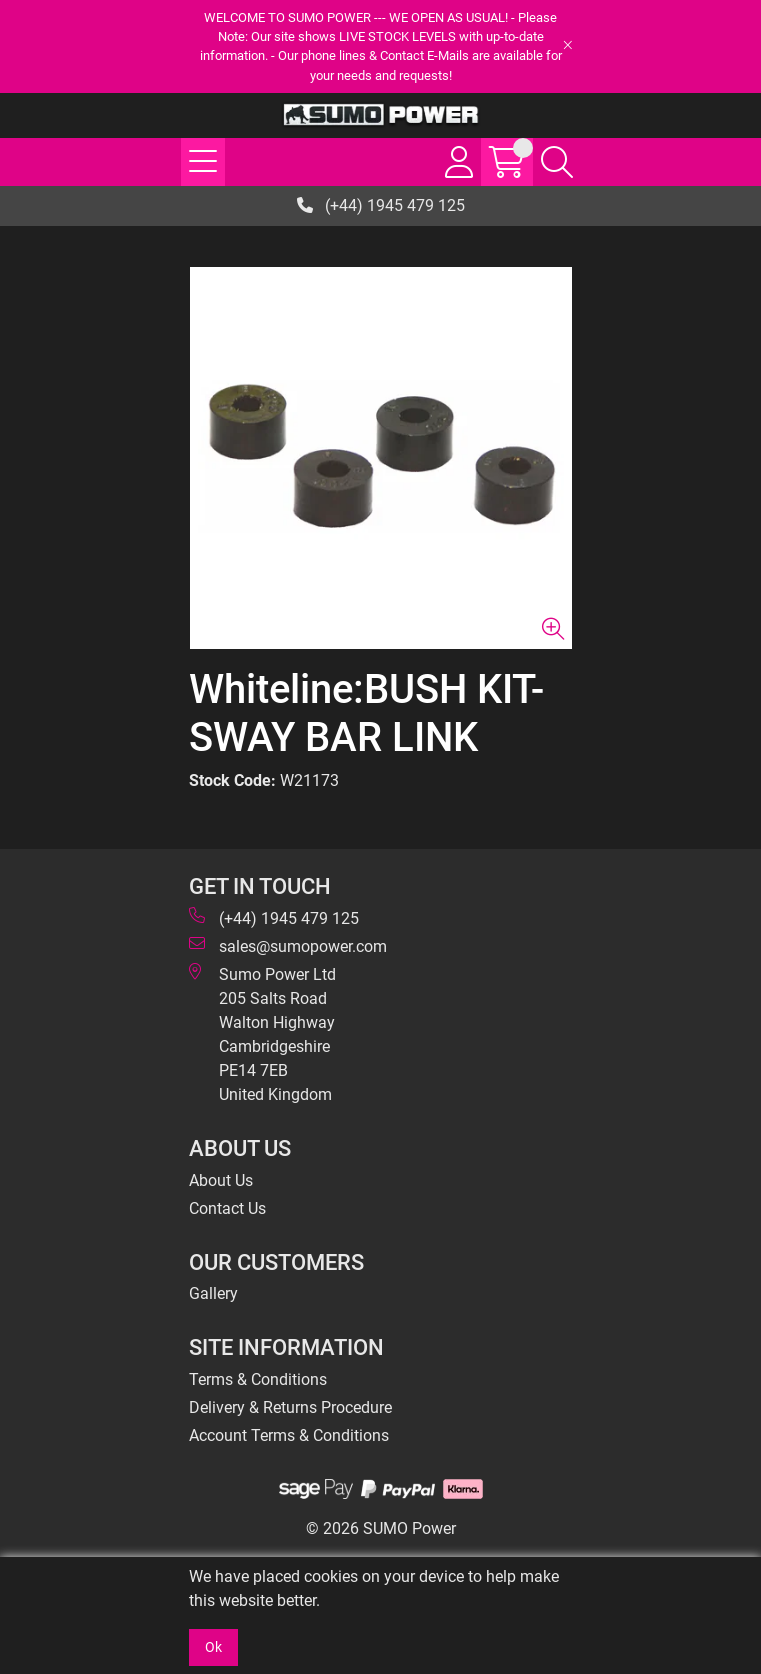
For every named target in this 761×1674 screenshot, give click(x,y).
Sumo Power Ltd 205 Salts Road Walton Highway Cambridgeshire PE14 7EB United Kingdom (262, 1033)
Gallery (213, 1293)
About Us (221, 1180)
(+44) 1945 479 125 (381, 205)
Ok (213, 1647)
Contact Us (227, 1208)
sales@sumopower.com (288, 945)
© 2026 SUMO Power (381, 1528)
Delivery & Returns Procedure (290, 1407)
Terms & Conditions (258, 1379)
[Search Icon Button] (557, 162)
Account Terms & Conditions (289, 1435)
